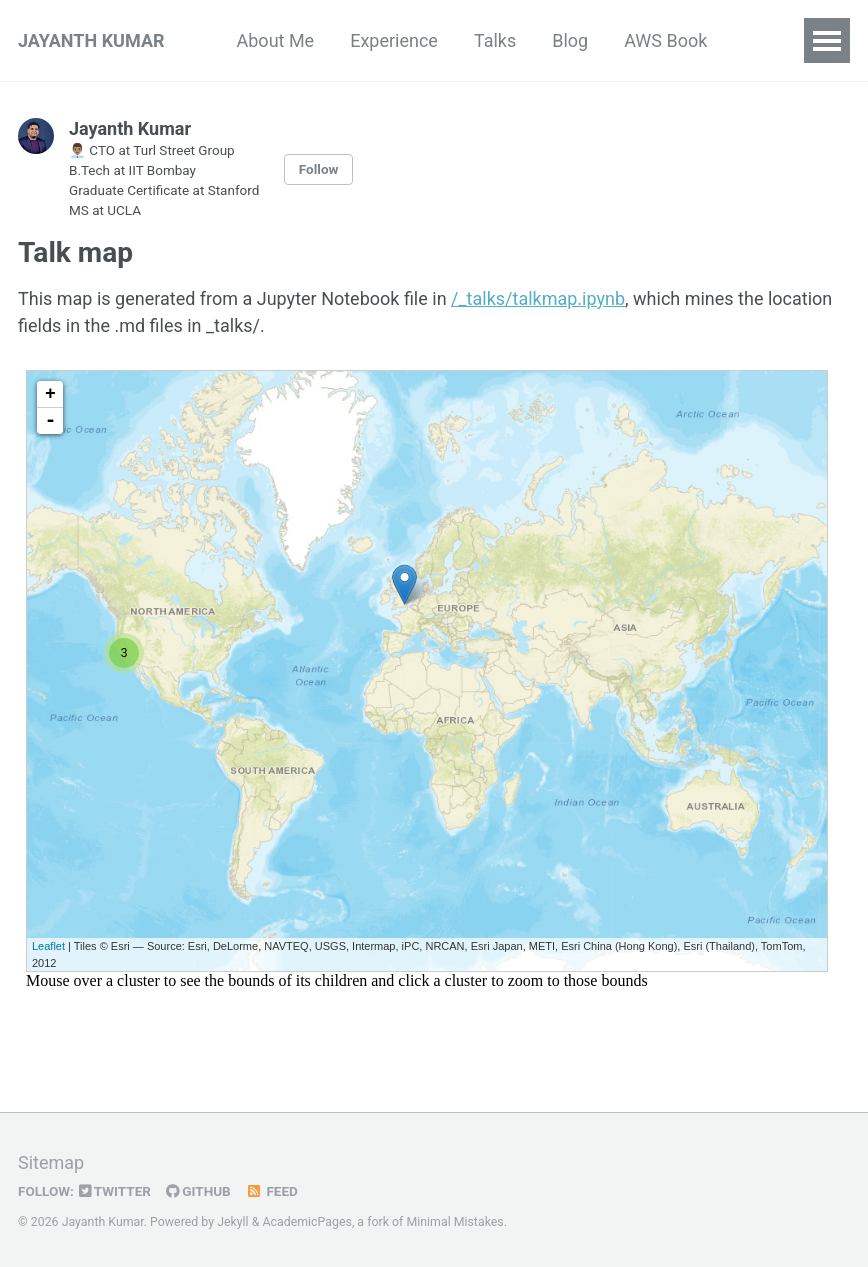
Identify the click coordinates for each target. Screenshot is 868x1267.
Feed (272, 1191)
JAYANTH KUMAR (91, 40)
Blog (570, 40)
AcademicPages (306, 1222)
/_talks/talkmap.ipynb (538, 298)
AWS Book (665, 40)
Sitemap (51, 1162)
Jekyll (233, 1222)
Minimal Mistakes (454, 1222)
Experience (394, 40)
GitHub (198, 1191)
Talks (495, 40)
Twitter (115, 1191)
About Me (276, 40)
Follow (319, 169)
